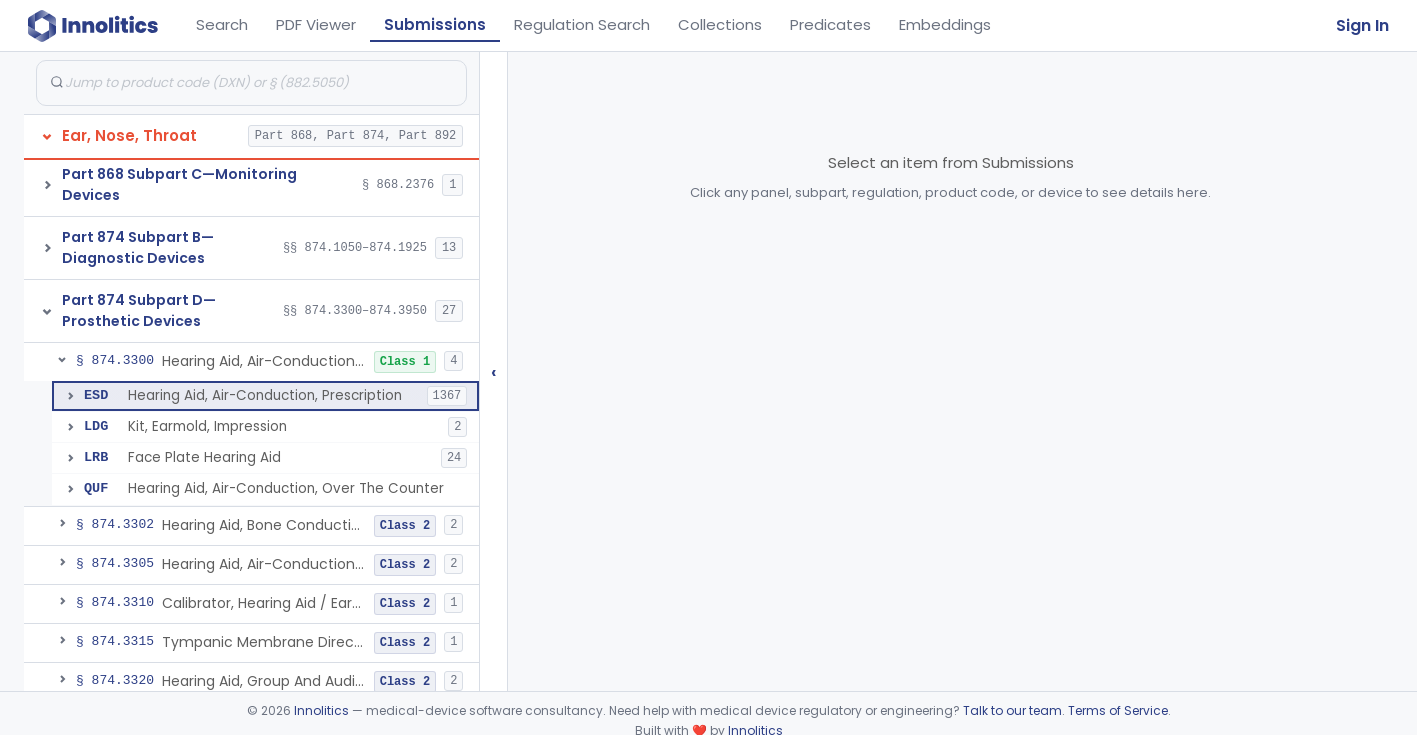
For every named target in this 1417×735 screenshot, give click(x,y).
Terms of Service (1118, 710)
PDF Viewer (316, 24)
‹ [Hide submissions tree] (494, 371)
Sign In (1362, 25)
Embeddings (945, 24)
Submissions (435, 24)
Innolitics (321, 710)
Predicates (830, 24)
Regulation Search (582, 24)
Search (222, 24)
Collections (720, 24)
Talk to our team (1012, 710)
